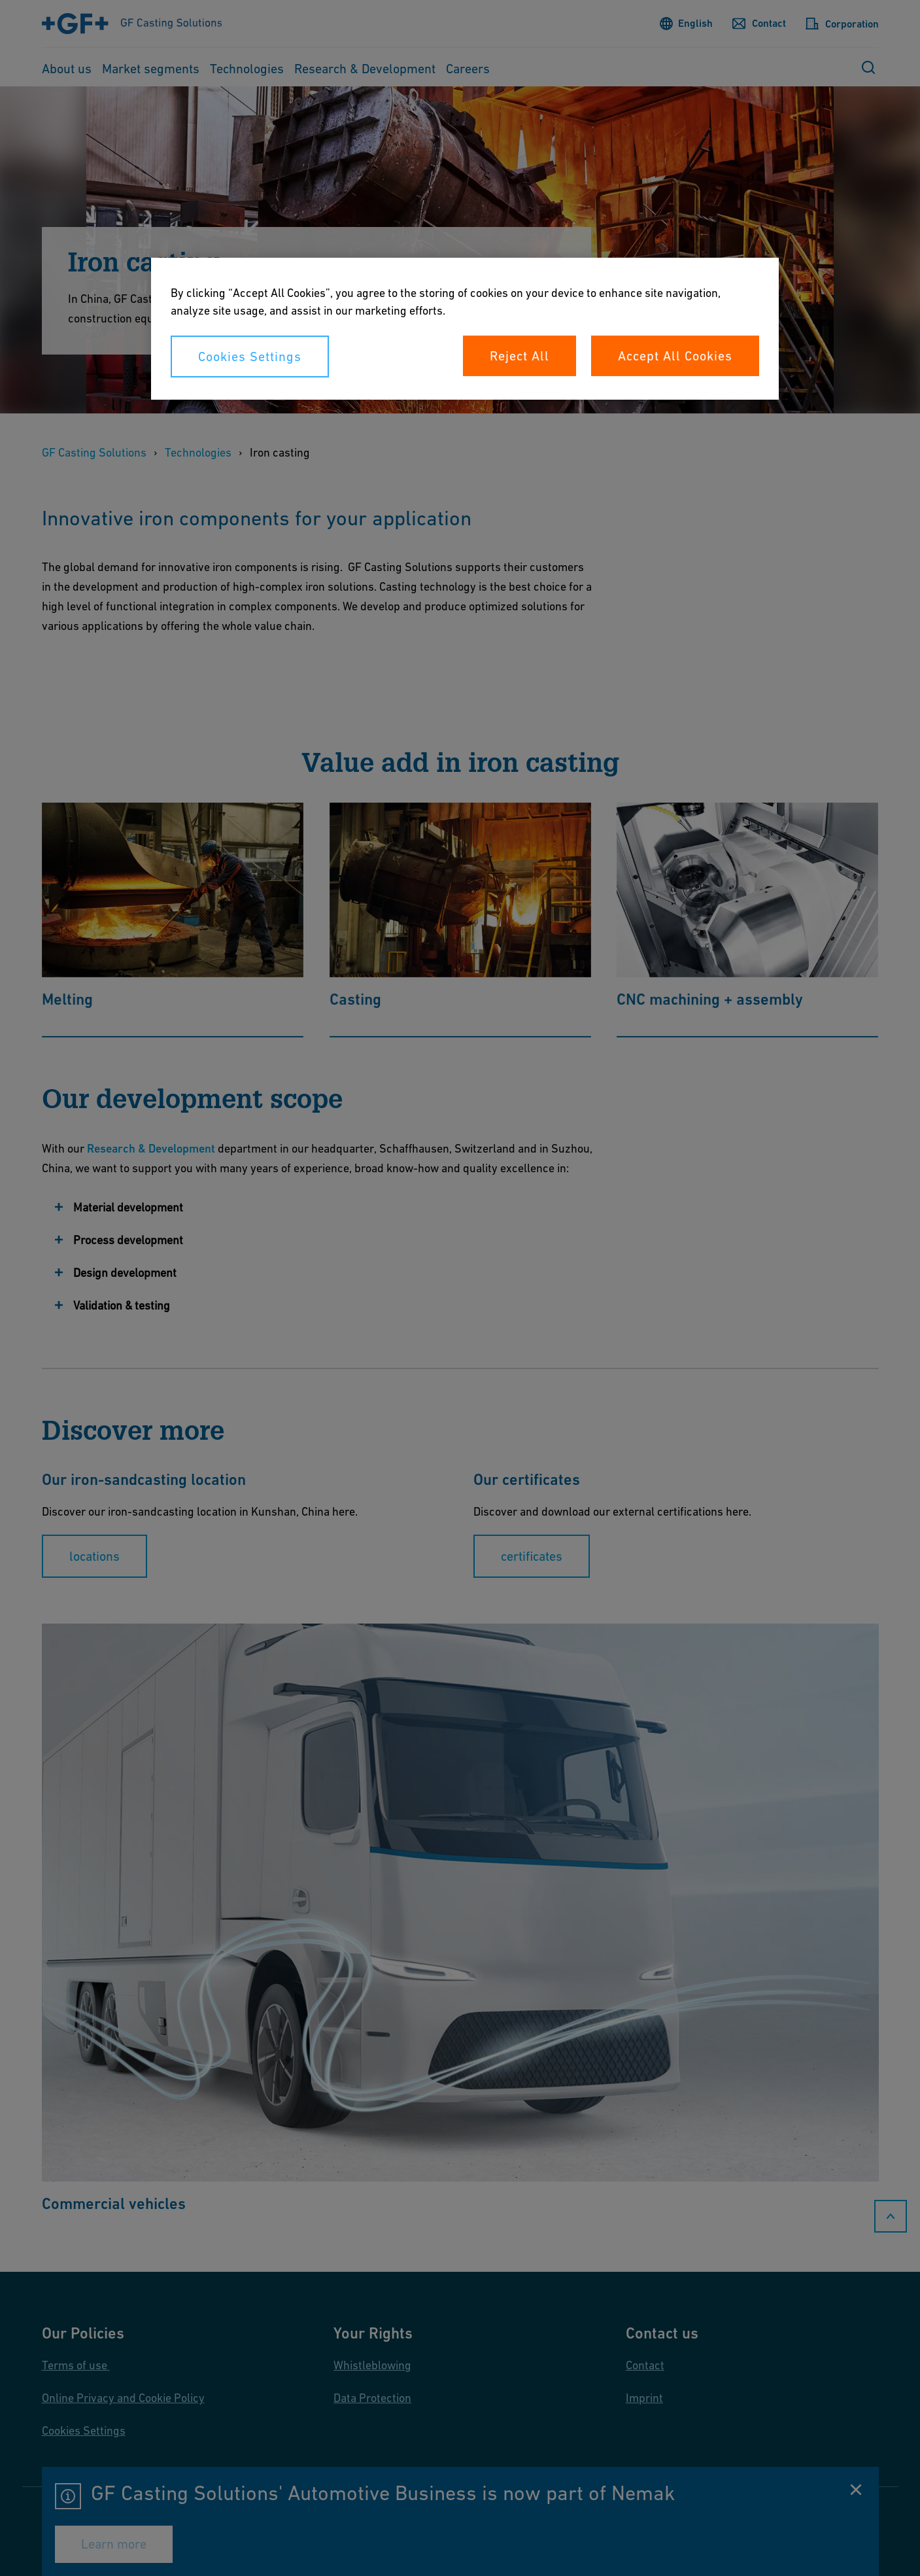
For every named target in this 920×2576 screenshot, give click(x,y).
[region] (465, 329)
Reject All (519, 356)
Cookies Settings (249, 356)
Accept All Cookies (675, 356)
